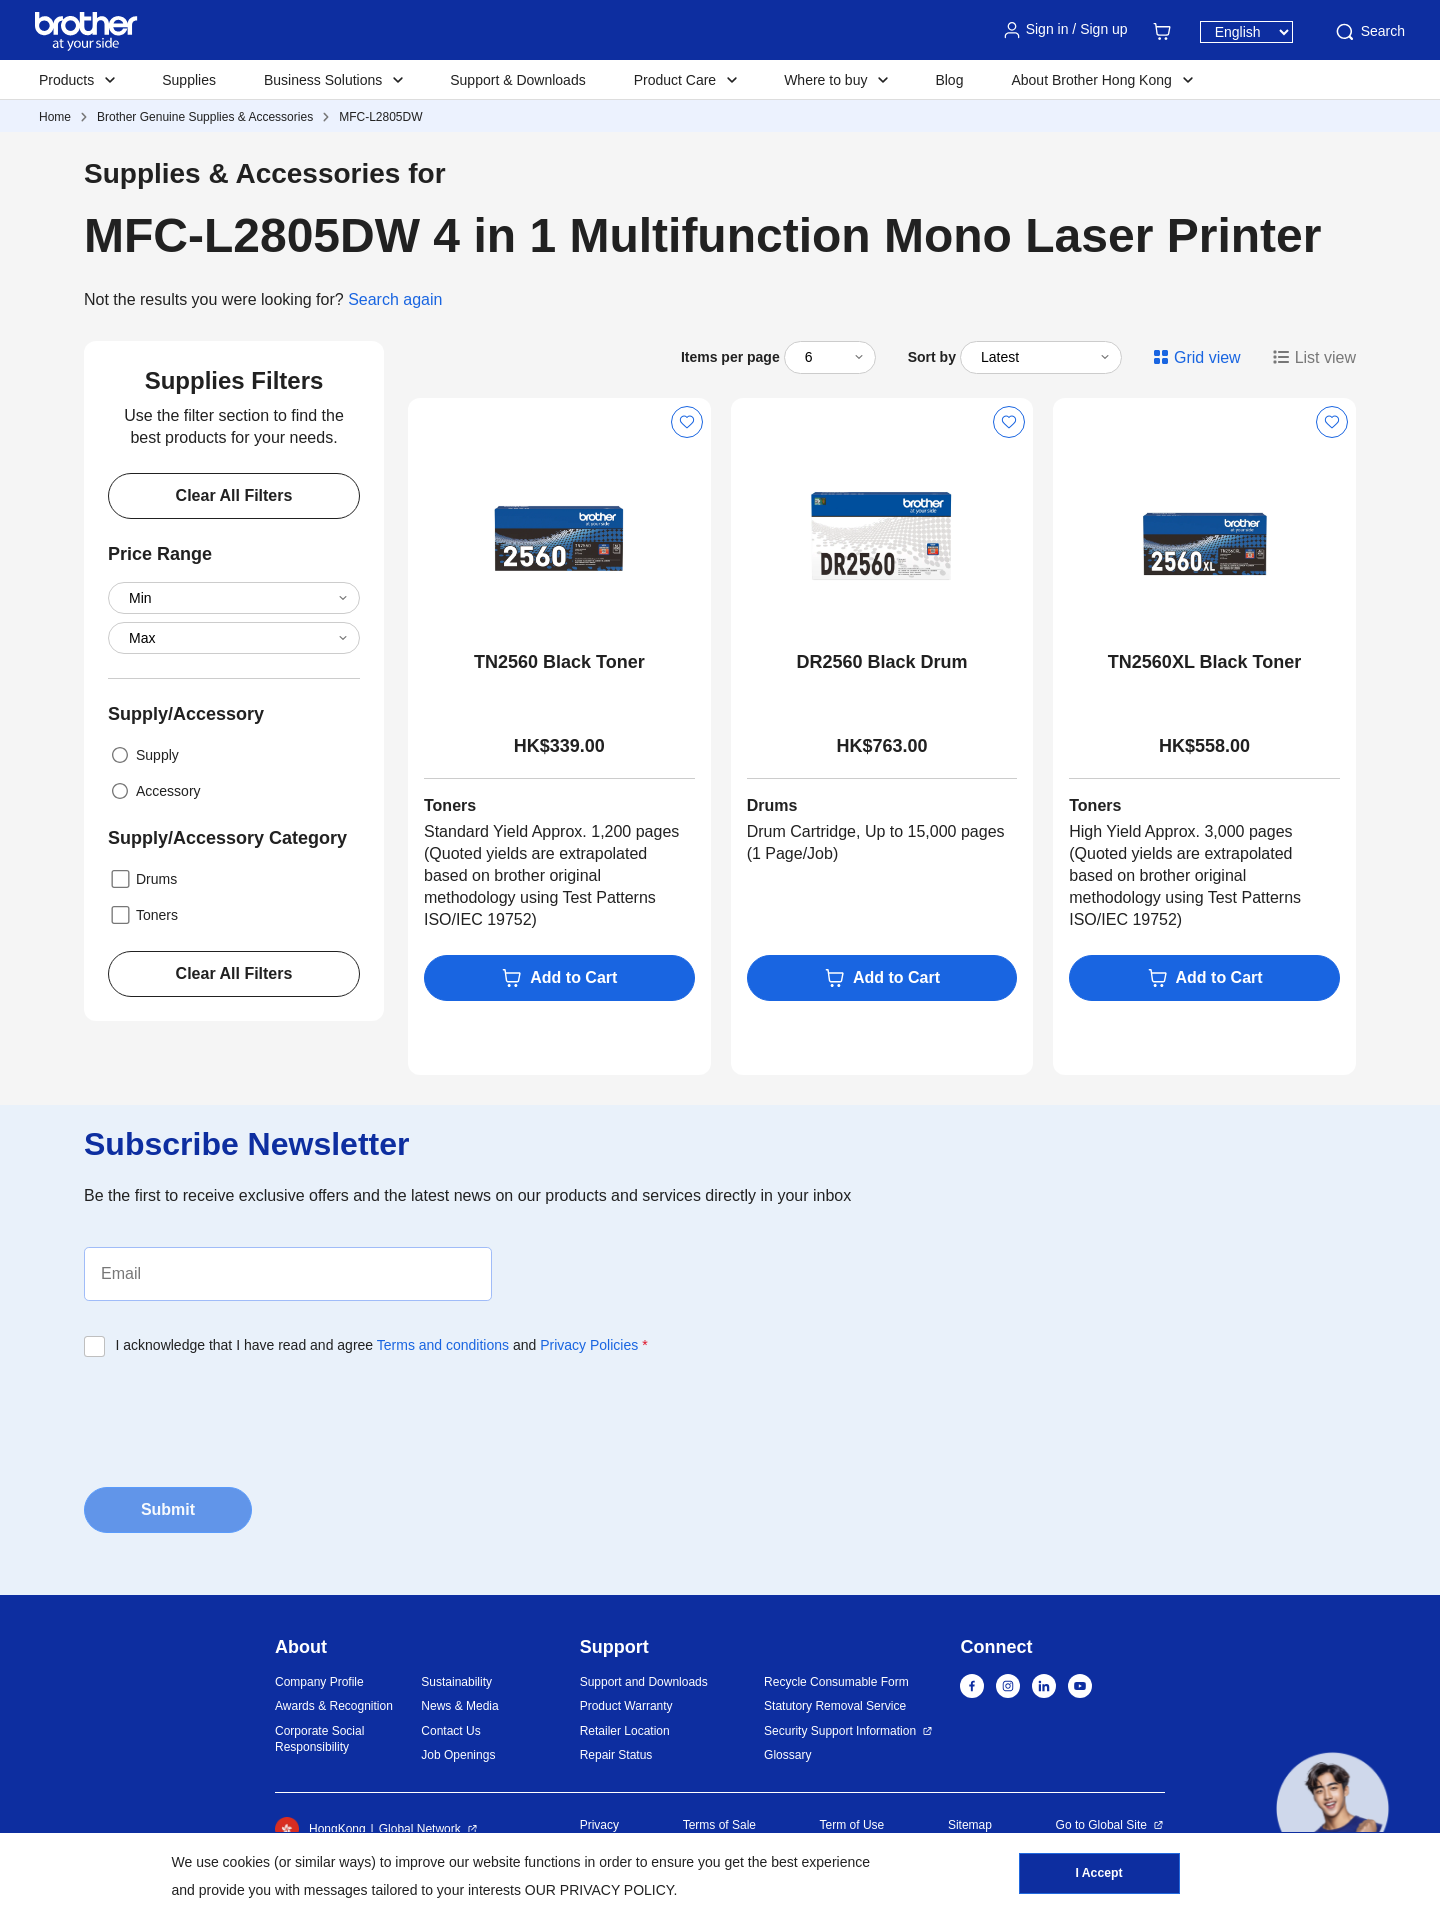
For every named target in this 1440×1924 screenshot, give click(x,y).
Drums (142, 879)
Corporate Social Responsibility (319, 1739)
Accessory (154, 791)
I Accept (1099, 1875)
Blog (949, 80)
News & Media (459, 1706)
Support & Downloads (517, 80)
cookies (246, 1862)
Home (55, 117)
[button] (1332, 1808)
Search (1369, 32)
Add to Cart (559, 978)
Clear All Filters (234, 495)
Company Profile (319, 1682)
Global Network (420, 1829)
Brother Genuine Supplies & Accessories (205, 117)
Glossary (787, 1755)
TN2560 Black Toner (559, 662)
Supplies (189, 80)
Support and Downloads (644, 1682)
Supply (143, 755)
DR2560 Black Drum (881, 662)
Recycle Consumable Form (836, 1682)
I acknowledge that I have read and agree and (382, 1345)
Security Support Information (840, 1731)
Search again (395, 299)
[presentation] (236, 1416)
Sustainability (456, 1682)
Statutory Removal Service (835, 1706)
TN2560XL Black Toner (1204, 662)
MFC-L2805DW (380, 117)
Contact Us (450, 1731)
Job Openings (458, 1755)
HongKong (320, 1829)
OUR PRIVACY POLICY (599, 1890)
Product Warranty (626, 1706)
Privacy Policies (589, 1345)
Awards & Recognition (334, 1706)
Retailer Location (625, 1731)
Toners (143, 915)
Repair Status (616, 1755)
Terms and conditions (443, 1345)
